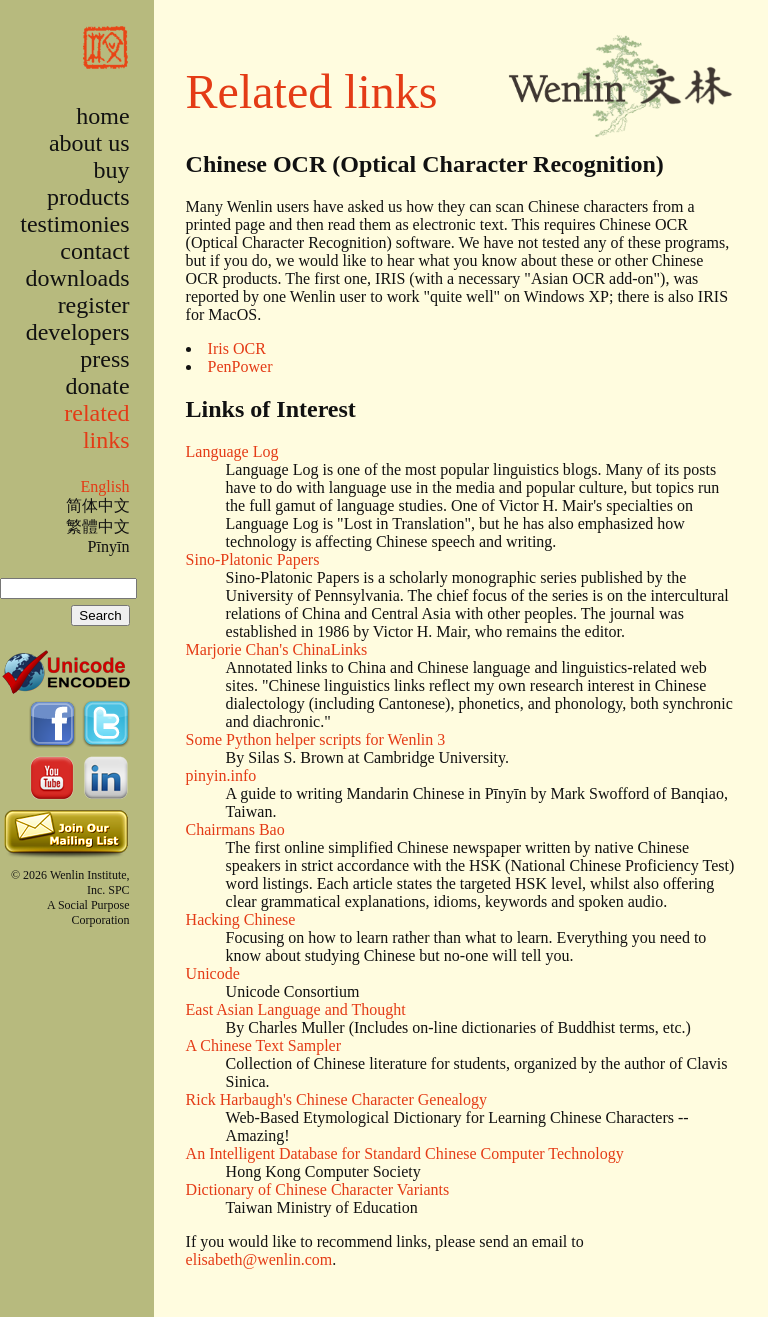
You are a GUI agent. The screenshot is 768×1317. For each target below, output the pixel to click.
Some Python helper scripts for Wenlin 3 (316, 739)
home (102, 116)
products (88, 197)
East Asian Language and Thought (296, 1009)
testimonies (74, 224)
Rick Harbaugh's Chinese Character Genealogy (336, 1099)
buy (112, 170)
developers (78, 332)
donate (98, 386)
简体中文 (98, 505)
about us (89, 143)
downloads (78, 278)
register (94, 305)
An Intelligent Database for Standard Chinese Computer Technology (405, 1153)
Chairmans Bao (235, 829)
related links (96, 426)
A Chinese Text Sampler (263, 1045)
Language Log (232, 451)
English (104, 486)
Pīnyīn (109, 546)
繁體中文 (98, 526)
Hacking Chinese (241, 919)
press (104, 359)
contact (94, 251)
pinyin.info (221, 775)
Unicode (213, 973)
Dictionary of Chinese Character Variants (318, 1189)
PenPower (240, 366)
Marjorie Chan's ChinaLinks (277, 649)
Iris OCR (237, 348)
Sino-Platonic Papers (253, 559)
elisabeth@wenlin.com (259, 1259)
